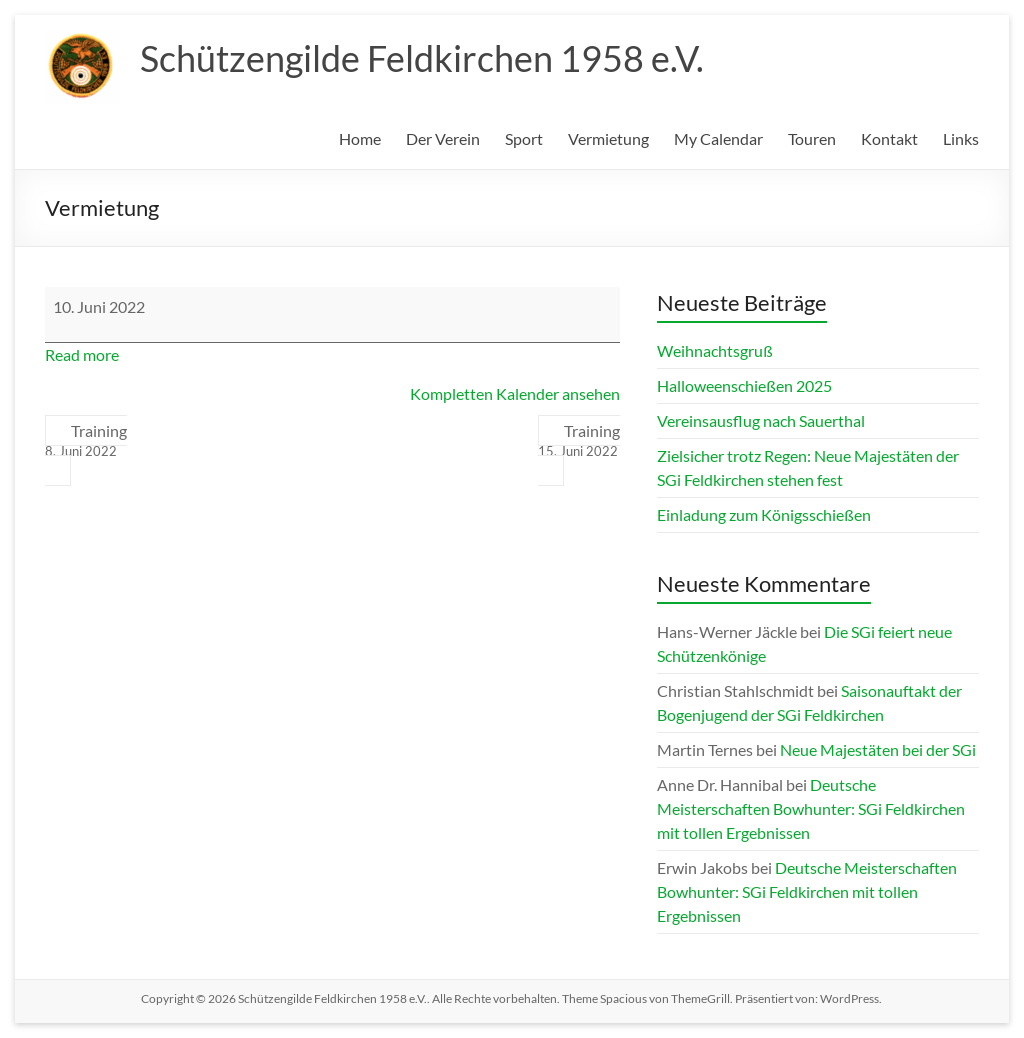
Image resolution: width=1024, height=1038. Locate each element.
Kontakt (889, 138)
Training (86, 441)
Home (360, 138)
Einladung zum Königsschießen (764, 514)
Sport (524, 138)
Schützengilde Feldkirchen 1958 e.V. (422, 58)
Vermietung (608, 138)
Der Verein (443, 138)
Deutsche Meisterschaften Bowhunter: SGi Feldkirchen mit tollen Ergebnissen (811, 808)
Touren (812, 138)
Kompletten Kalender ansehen (515, 393)
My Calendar (718, 138)
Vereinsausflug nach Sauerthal (761, 420)
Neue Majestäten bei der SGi (878, 749)
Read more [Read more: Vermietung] (82, 354)
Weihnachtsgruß (715, 350)
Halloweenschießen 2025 (744, 385)
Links (961, 138)
